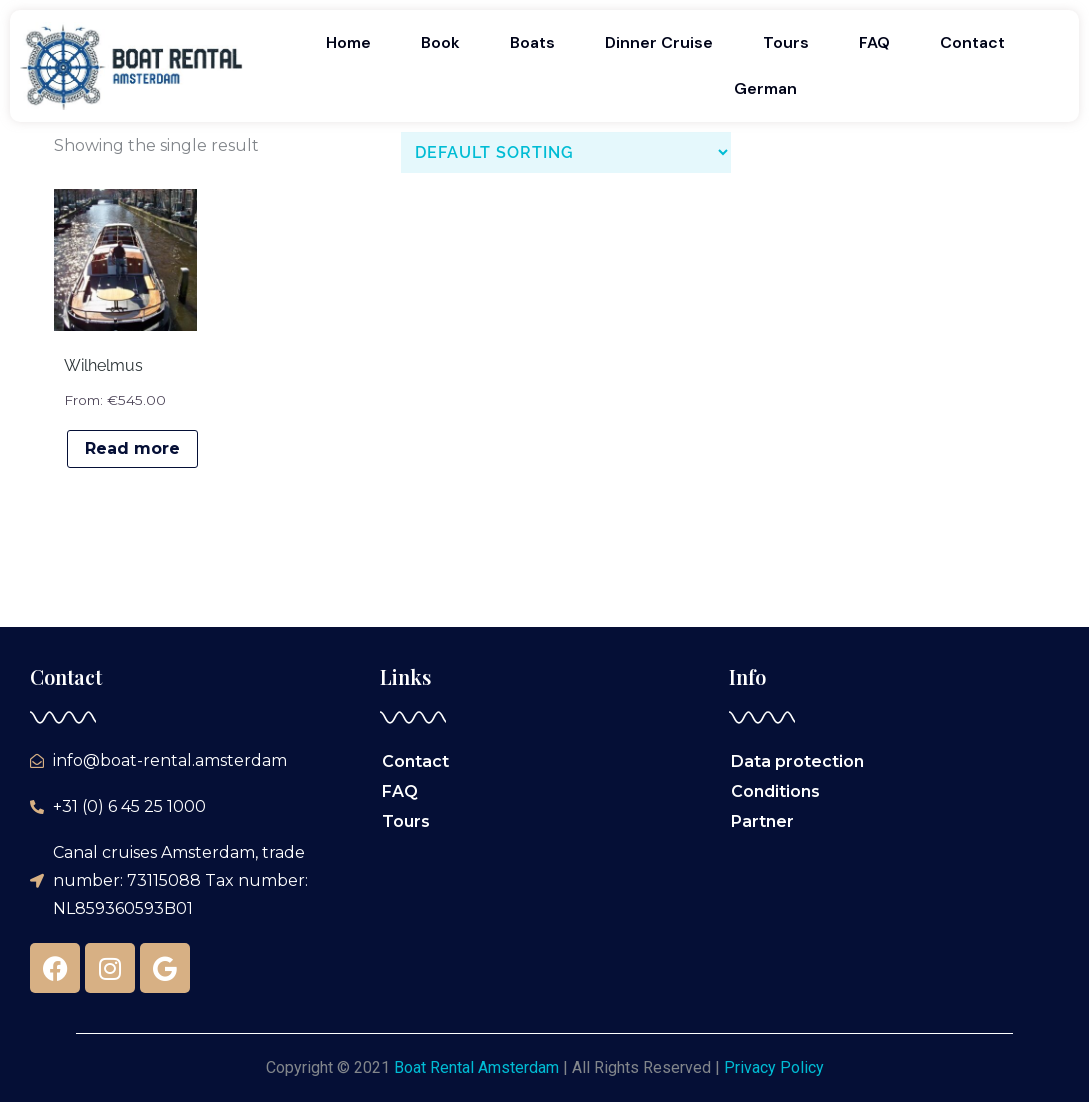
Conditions (775, 791)
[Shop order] (566, 152)
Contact (972, 42)
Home (348, 42)
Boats (532, 42)
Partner (762, 821)
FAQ (874, 42)
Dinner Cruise (659, 42)
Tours (786, 42)
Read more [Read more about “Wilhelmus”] (132, 448)
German (765, 88)
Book (440, 42)
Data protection (797, 761)
